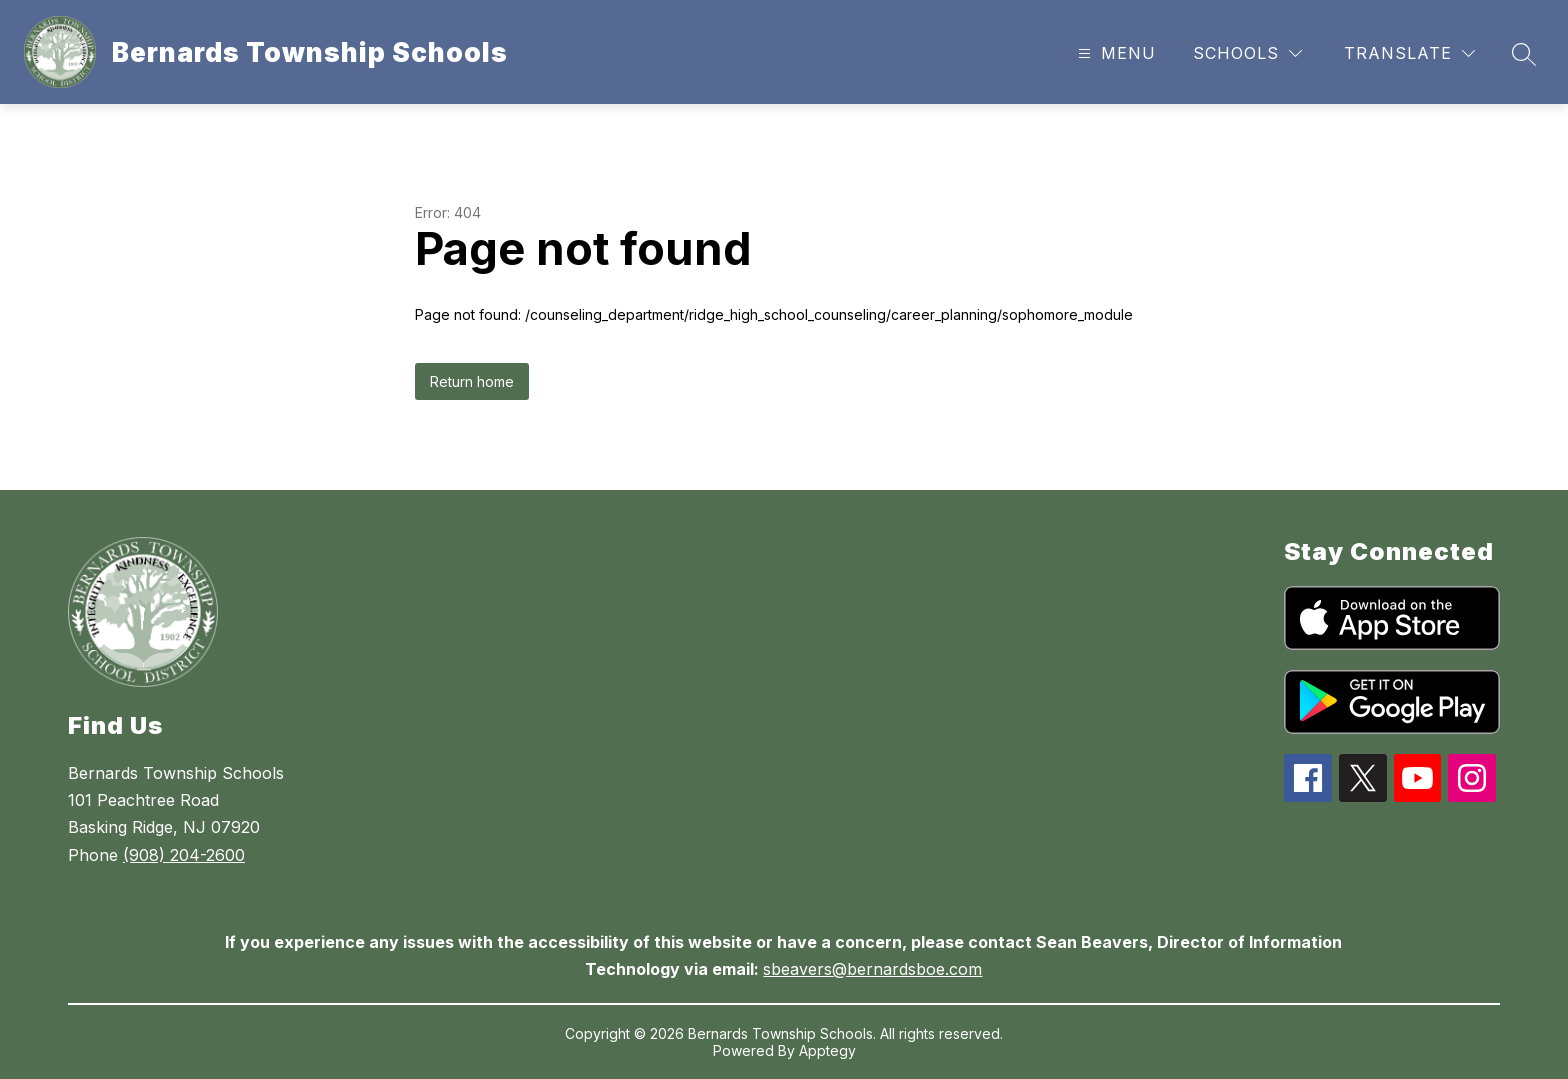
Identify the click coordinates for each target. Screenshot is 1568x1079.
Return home (472, 381)
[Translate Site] (1409, 53)
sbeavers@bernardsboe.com (872, 969)
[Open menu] (1114, 53)
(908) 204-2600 (184, 855)
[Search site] (1524, 54)
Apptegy (827, 1050)
